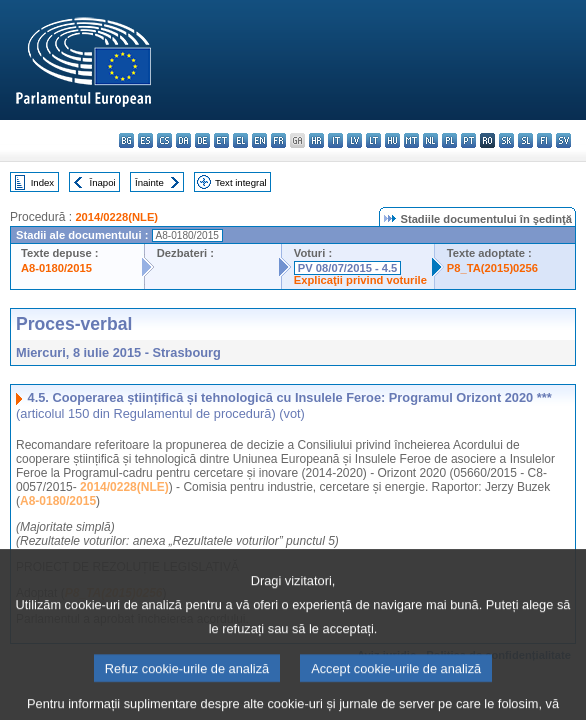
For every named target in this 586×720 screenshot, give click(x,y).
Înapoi (103, 182)
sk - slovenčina (506, 140)
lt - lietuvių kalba (373, 140)
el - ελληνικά (240, 140)
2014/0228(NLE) (116, 217)
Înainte (149, 182)
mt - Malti (411, 140)
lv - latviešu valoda (354, 140)
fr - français (278, 140)
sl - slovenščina (525, 140)
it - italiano (335, 140)
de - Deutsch (202, 140)
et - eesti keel (221, 140)
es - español (145, 140)
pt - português (468, 140)
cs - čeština (164, 140)
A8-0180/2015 (56, 268)
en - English (259, 140)
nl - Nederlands (430, 140)
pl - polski (449, 140)
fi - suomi (544, 140)
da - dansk (183, 140)
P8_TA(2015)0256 (492, 268)
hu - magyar (392, 140)
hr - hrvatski (316, 140)
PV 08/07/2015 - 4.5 (348, 268)
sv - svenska (563, 140)
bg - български (126, 140)
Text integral (241, 182)
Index (42, 182)
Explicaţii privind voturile (360, 280)
